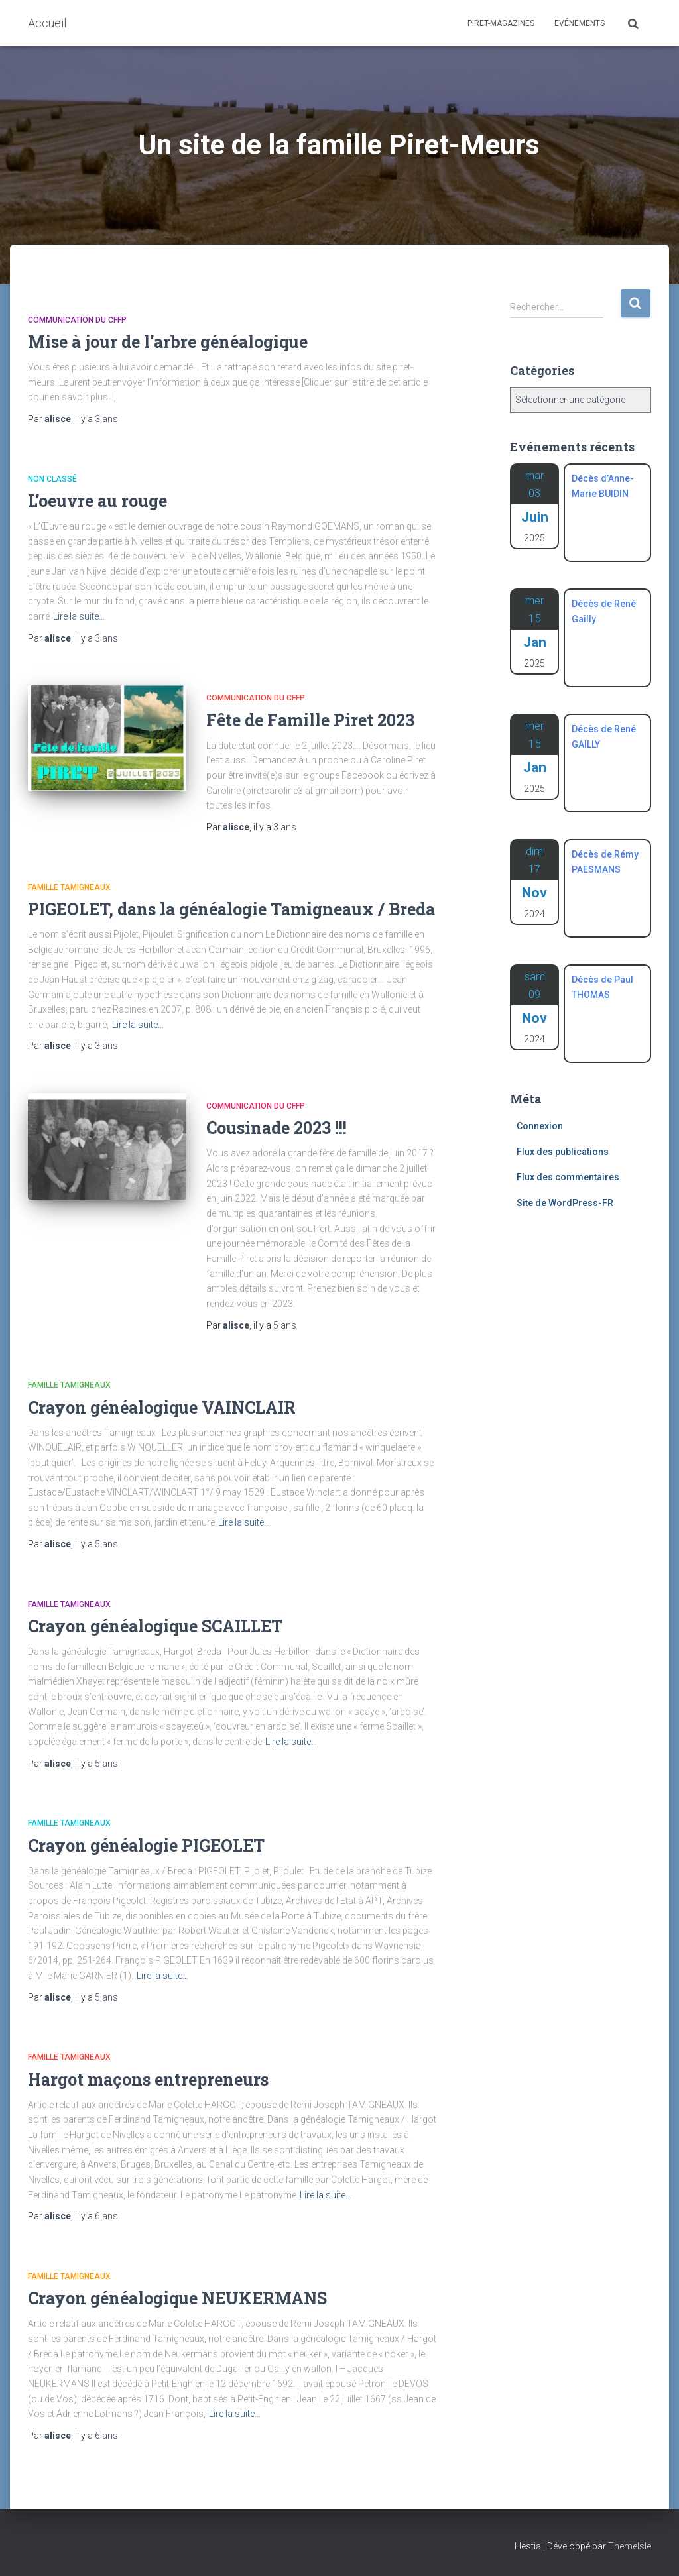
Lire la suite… (79, 616)
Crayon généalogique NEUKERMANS (177, 2298)
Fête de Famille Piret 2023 (310, 720)
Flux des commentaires (568, 1177)
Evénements (579, 23)
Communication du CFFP (77, 320)
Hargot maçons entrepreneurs (148, 2079)
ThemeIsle (629, 2546)
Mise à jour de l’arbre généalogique (168, 342)
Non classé (52, 479)
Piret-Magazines (500, 23)
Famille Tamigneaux (69, 887)
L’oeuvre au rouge (97, 501)
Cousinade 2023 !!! (276, 1128)
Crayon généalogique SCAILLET (155, 1626)
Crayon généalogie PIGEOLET (146, 1845)
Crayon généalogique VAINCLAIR (162, 1407)
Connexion (540, 1126)
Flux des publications (563, 1152)
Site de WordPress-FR (565, 1203)
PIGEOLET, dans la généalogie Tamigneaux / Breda (231, 909)
